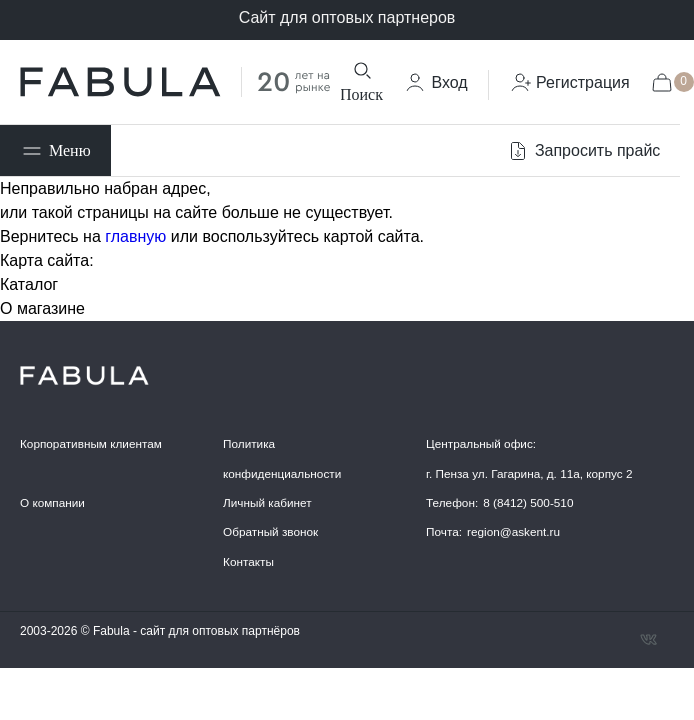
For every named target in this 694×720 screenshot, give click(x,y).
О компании (52, 502)
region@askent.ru (513, 531)
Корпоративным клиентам (91, 443)
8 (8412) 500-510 (528, 502)
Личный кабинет (267, 502)
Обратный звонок (270, 531)
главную (135, 236)
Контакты (248, 561)
